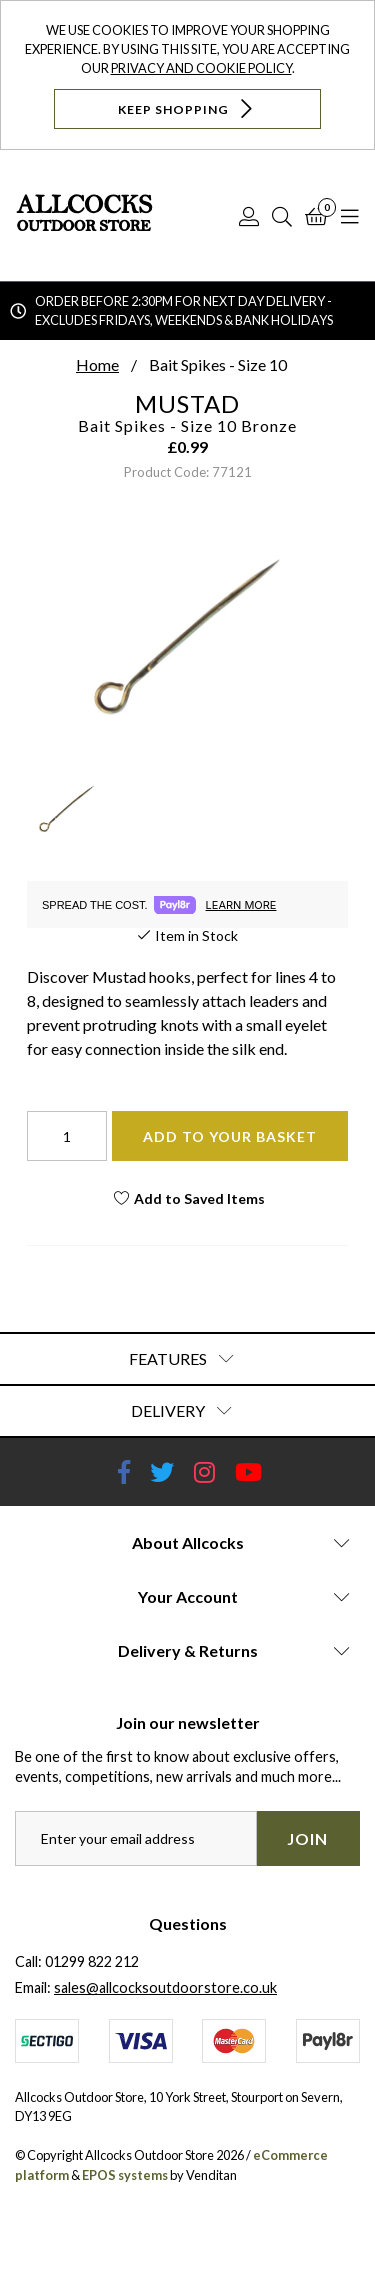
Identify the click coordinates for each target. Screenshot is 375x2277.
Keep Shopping (187, 108)
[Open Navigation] (350, 216)
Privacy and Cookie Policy (201, 68)
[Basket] (316, 216)
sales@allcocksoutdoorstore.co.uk (165, 1987)
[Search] (282, 216)
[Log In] (249, 216)
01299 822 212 (92, 1961)
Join (307, 1838)
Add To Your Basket (230, 1136)
